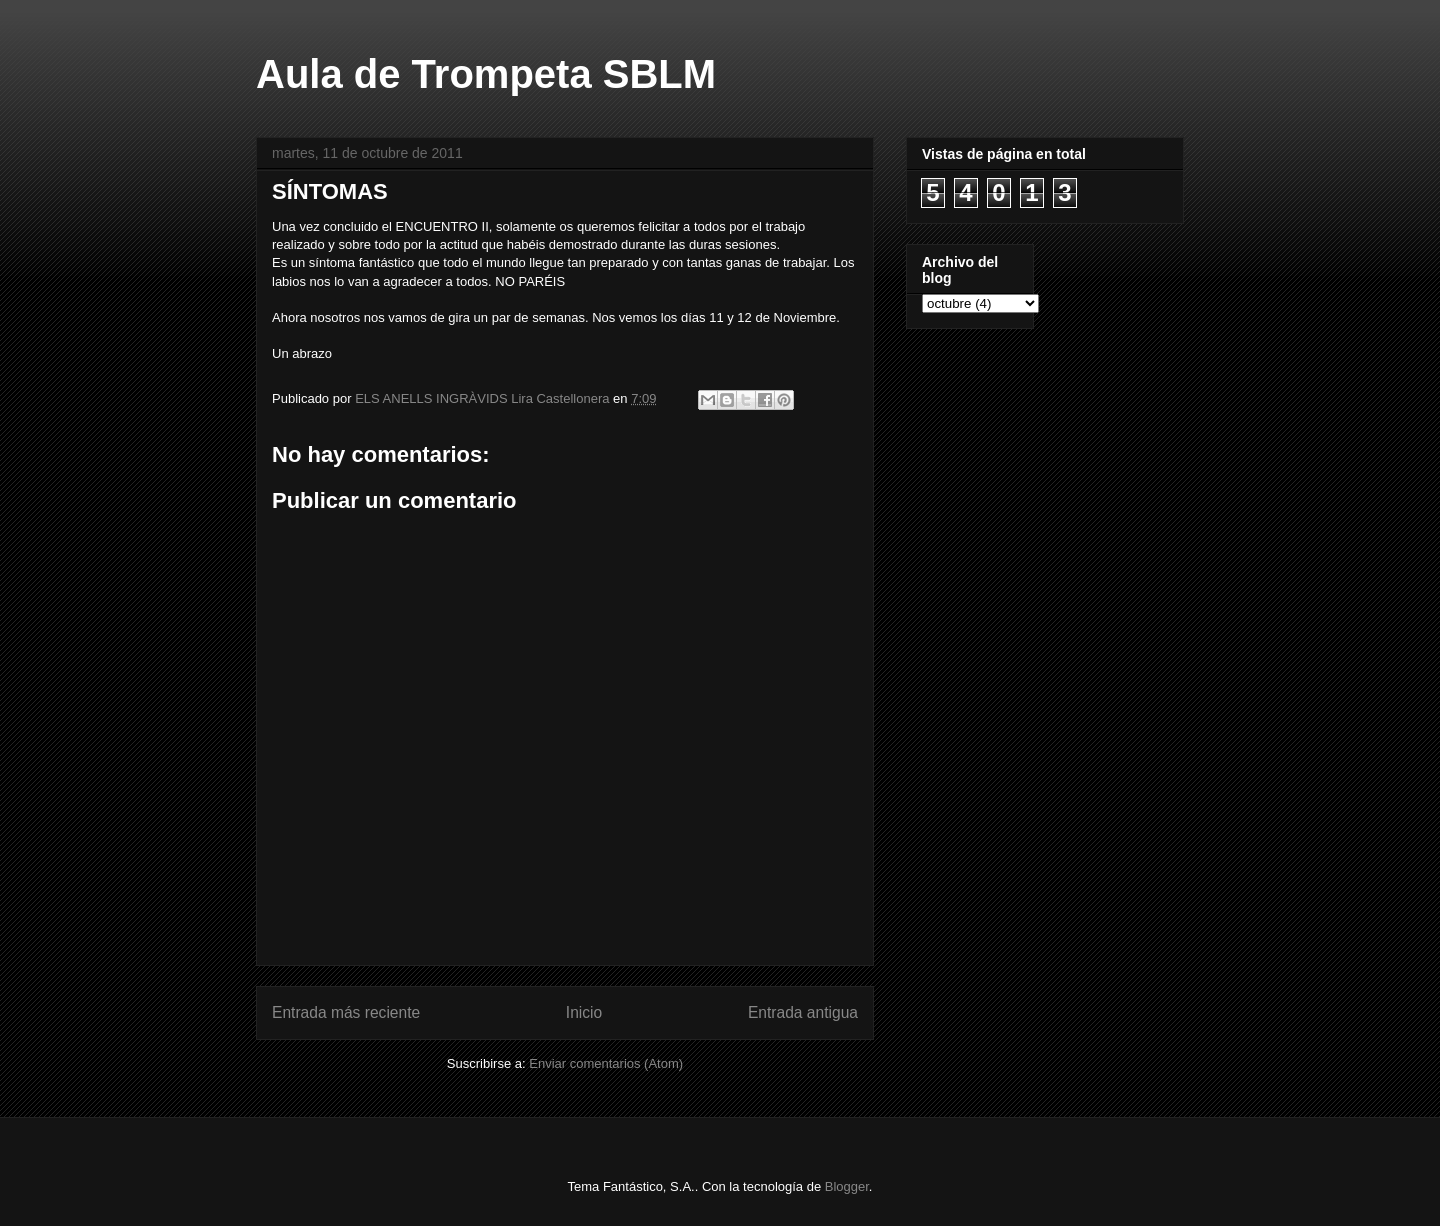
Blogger (847, 1186)
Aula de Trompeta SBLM (486, 74)
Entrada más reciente (346, 1012)
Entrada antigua (803, 1012)
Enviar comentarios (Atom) (606, 1063)
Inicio (584, 1012)
